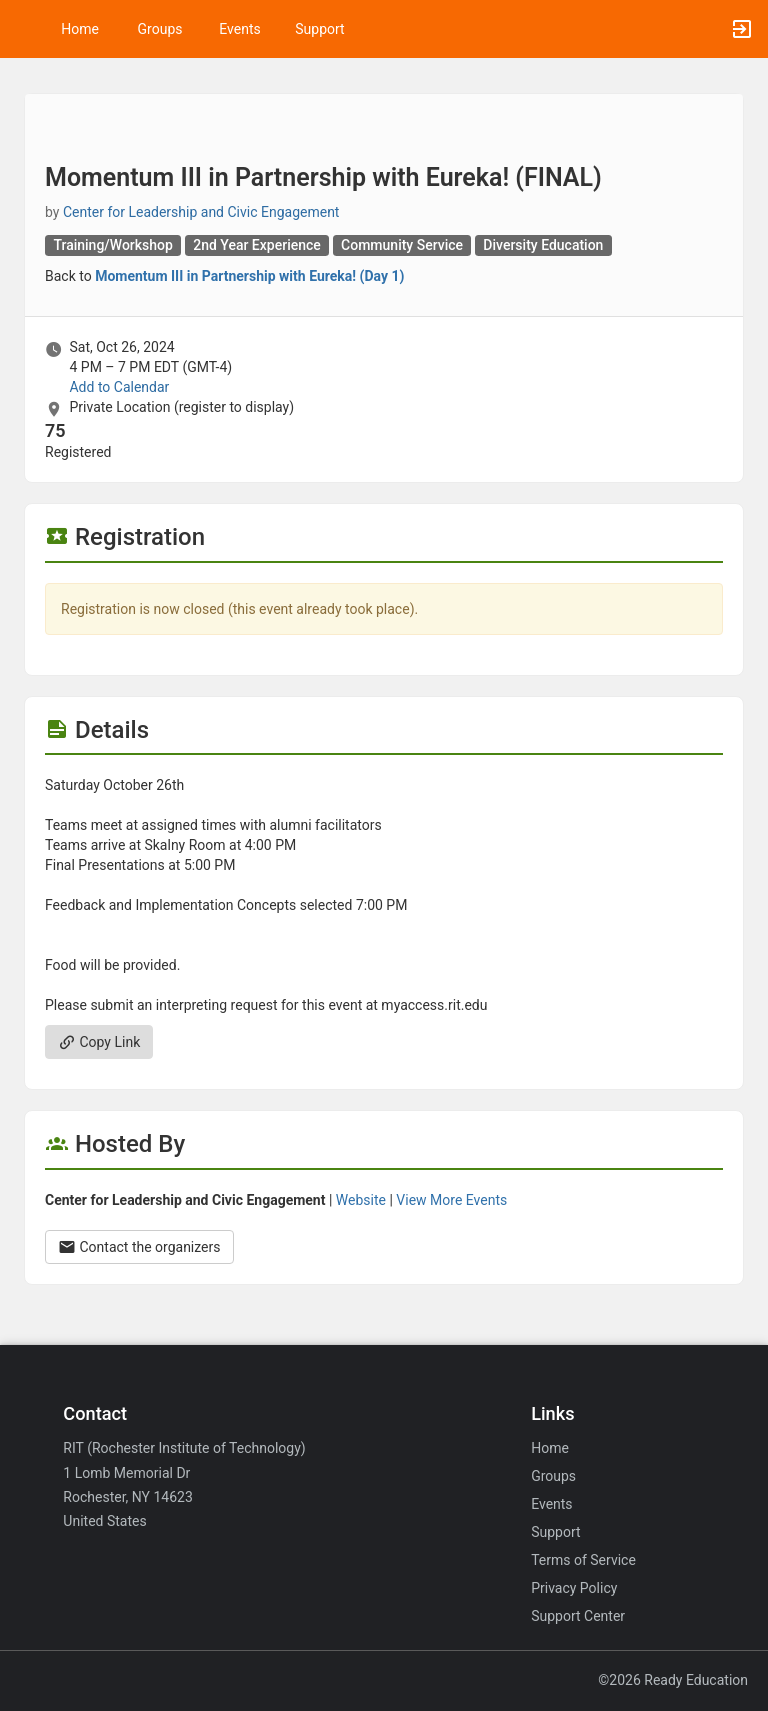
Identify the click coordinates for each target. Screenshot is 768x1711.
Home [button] (80, 29)
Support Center (578, 1616)
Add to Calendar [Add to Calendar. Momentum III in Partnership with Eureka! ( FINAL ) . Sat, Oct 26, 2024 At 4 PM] (119, 387)
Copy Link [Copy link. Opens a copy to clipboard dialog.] (99, 1042)
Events (239, 29)
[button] (25, 29)
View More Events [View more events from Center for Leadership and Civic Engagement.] (451, 1200)
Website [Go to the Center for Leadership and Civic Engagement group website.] (361, 1200)
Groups (160, 29)
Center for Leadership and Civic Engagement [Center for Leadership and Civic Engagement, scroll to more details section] (201, 212)
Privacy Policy (574, 1588)
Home (550, 1448)
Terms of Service (583, 1560)
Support (319, 29)
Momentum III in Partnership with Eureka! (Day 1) (249, 276)
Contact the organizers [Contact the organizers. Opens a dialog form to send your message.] (139, 1247)
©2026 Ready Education (673, 1680)
